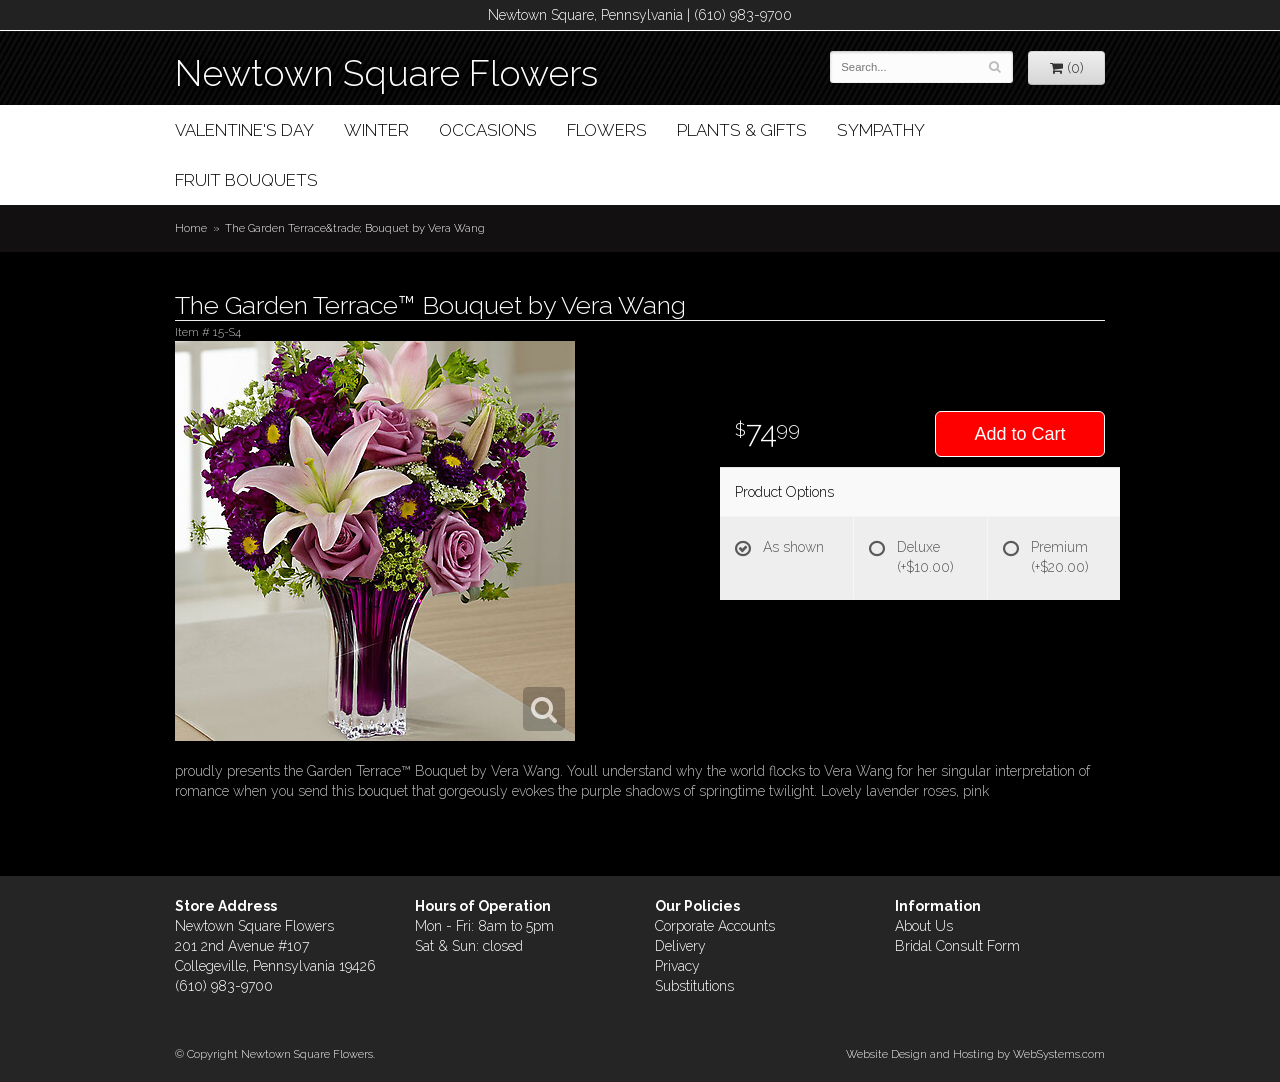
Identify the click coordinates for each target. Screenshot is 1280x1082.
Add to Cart (1019, 434)
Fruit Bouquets (246, 180)
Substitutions (694, 986)
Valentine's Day (244, 130)
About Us (924, 926)
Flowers (607, 130)
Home (191, 228)
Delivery (680, 946)
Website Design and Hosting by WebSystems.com (975, 1054)
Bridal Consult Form (957, 946)
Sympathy (881, 130)
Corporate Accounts (715, 926)
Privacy (677, 966)
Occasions (488, 130)
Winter (376, 130)
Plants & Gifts (742, 130)
